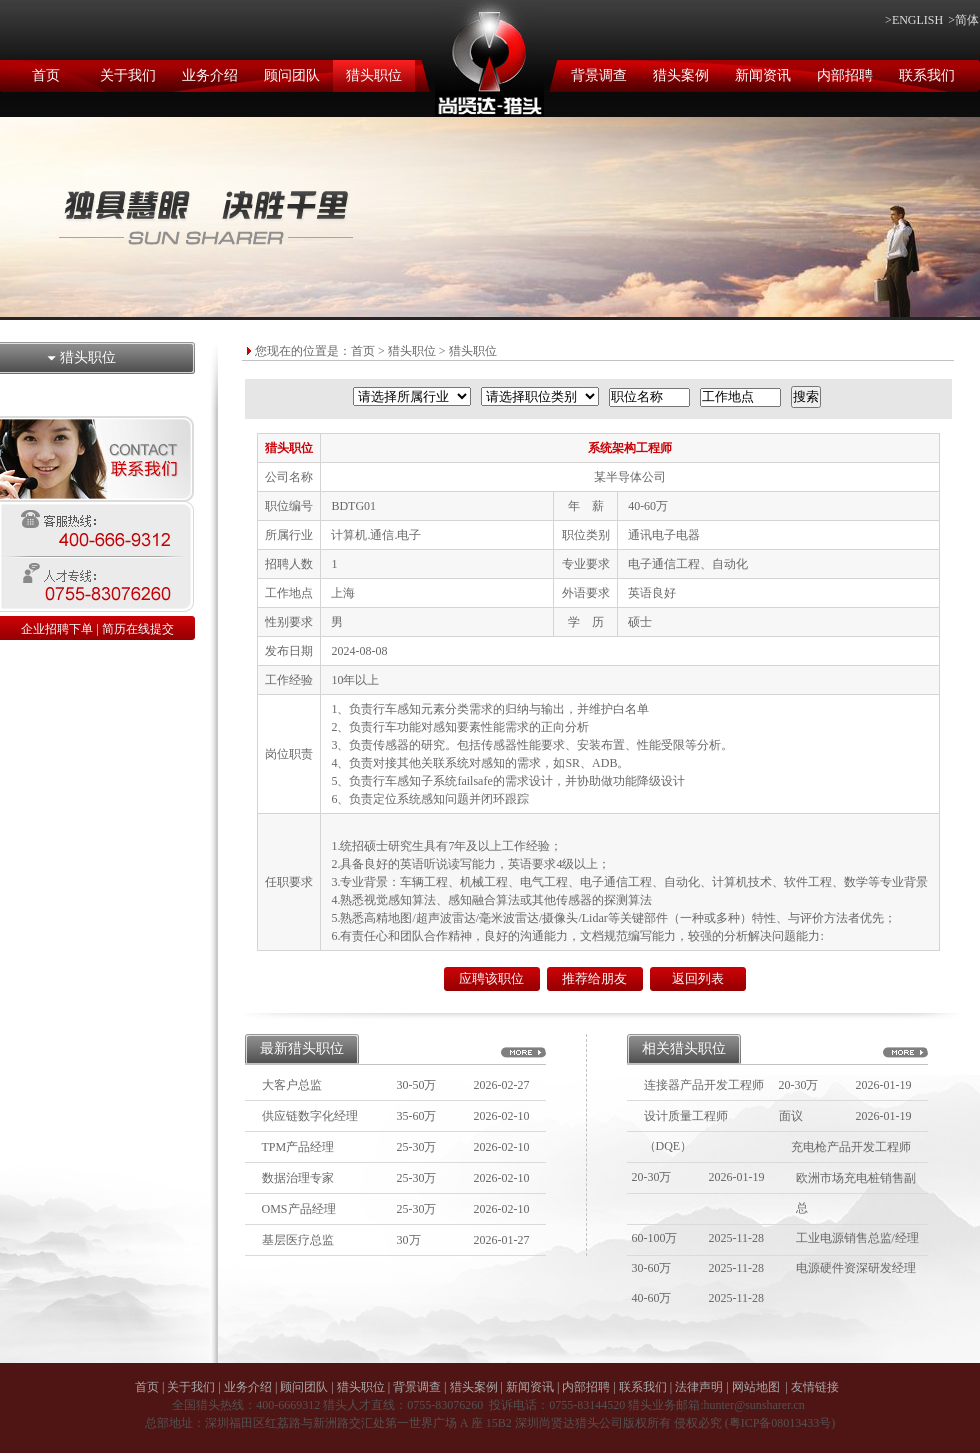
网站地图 (756, 1387)
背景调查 (599, 75)
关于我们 (128, 75)
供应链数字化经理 (310, 1116)
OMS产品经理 (299, 1209)
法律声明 (699, 1387)
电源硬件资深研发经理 (856, 1268)
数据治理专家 (298, 1178)
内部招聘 (845, 75)
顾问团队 (292, 75)
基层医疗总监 (298, 1240)
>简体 (963, 20)
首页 (46, 75)
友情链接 (815, 1387)
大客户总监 (292, 1085)
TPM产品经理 (298, 1147)
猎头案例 (681, 75)
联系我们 (927, 75)
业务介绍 (210, 75)
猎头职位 (374, 75)
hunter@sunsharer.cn (753, 1405)
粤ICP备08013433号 (780, 1423)
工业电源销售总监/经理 (857, 1238)
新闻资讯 (763, 75)
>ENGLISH (914, 20)
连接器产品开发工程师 (704, 1085)
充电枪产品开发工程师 (851, 1147)
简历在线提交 (138, 629)
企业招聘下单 (57, 629)
